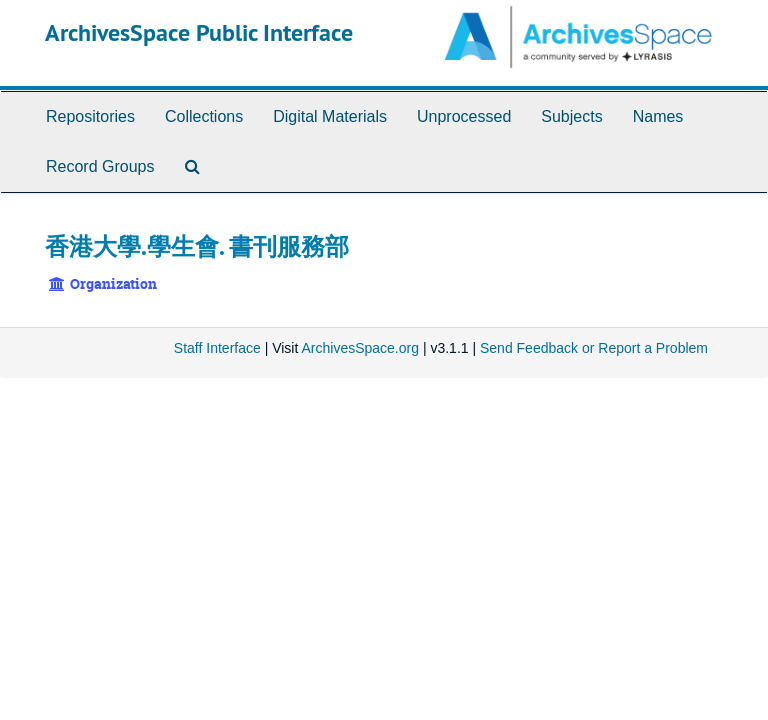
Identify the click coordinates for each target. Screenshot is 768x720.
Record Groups (100, 166)
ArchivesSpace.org (360, 348)
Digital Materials (330, 116)
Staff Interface (217, 348)
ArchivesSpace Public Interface (199, 32)
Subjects (571, 116)
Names (658, 116)
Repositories (90, 116)
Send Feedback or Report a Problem (594, 348)
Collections (204, 116)
